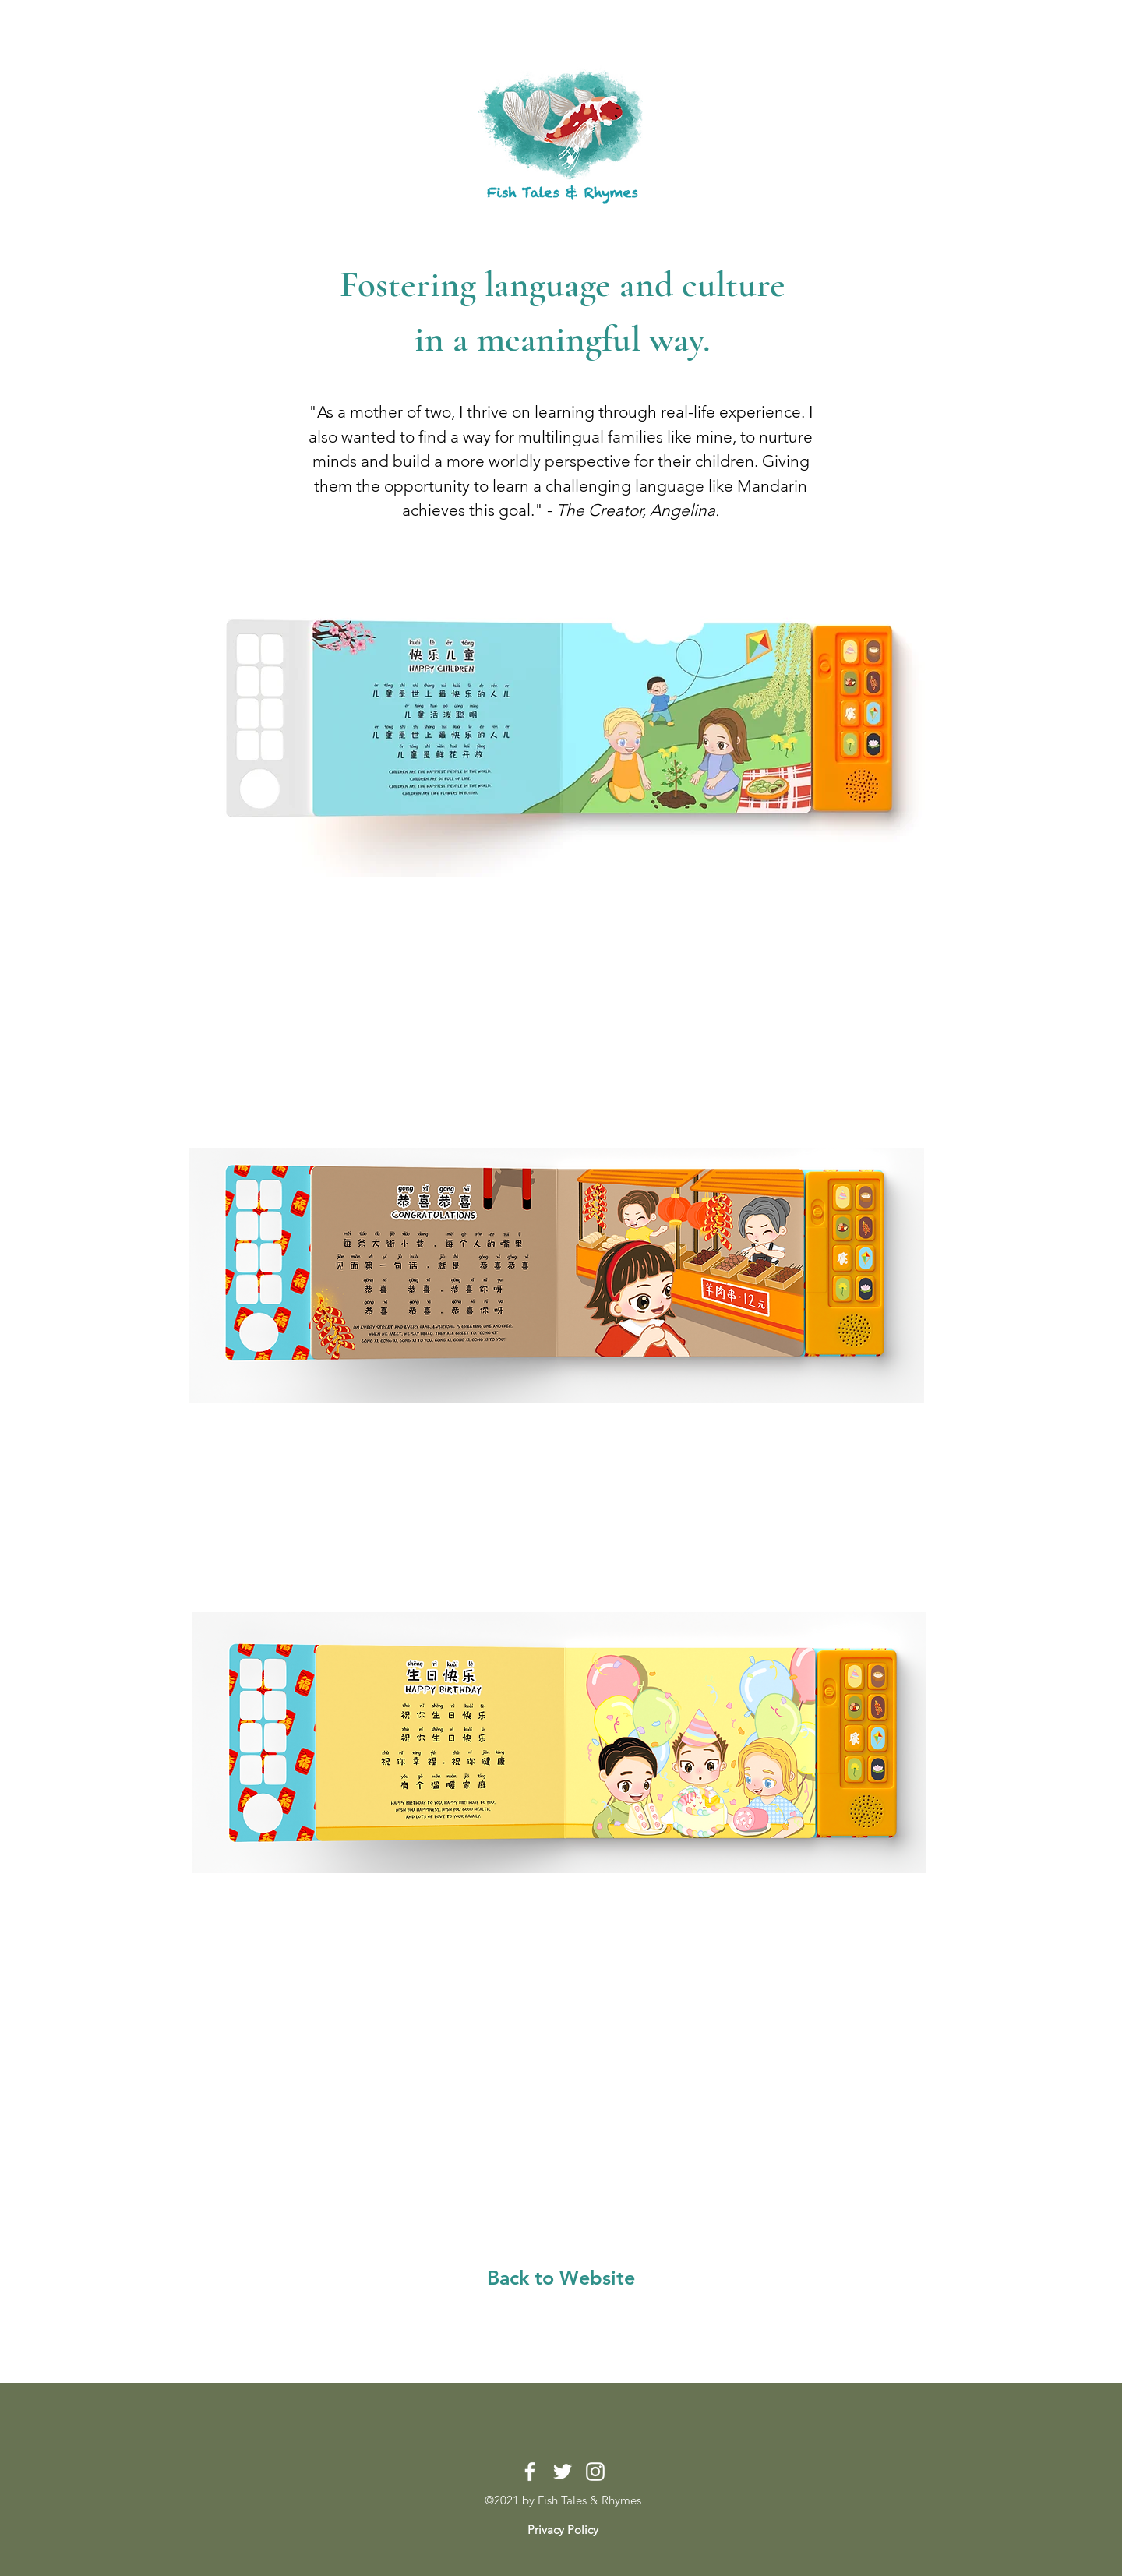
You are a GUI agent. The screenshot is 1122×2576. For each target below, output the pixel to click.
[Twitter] (562, 2471)
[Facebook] (529, 2471)
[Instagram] (595, 2471)
